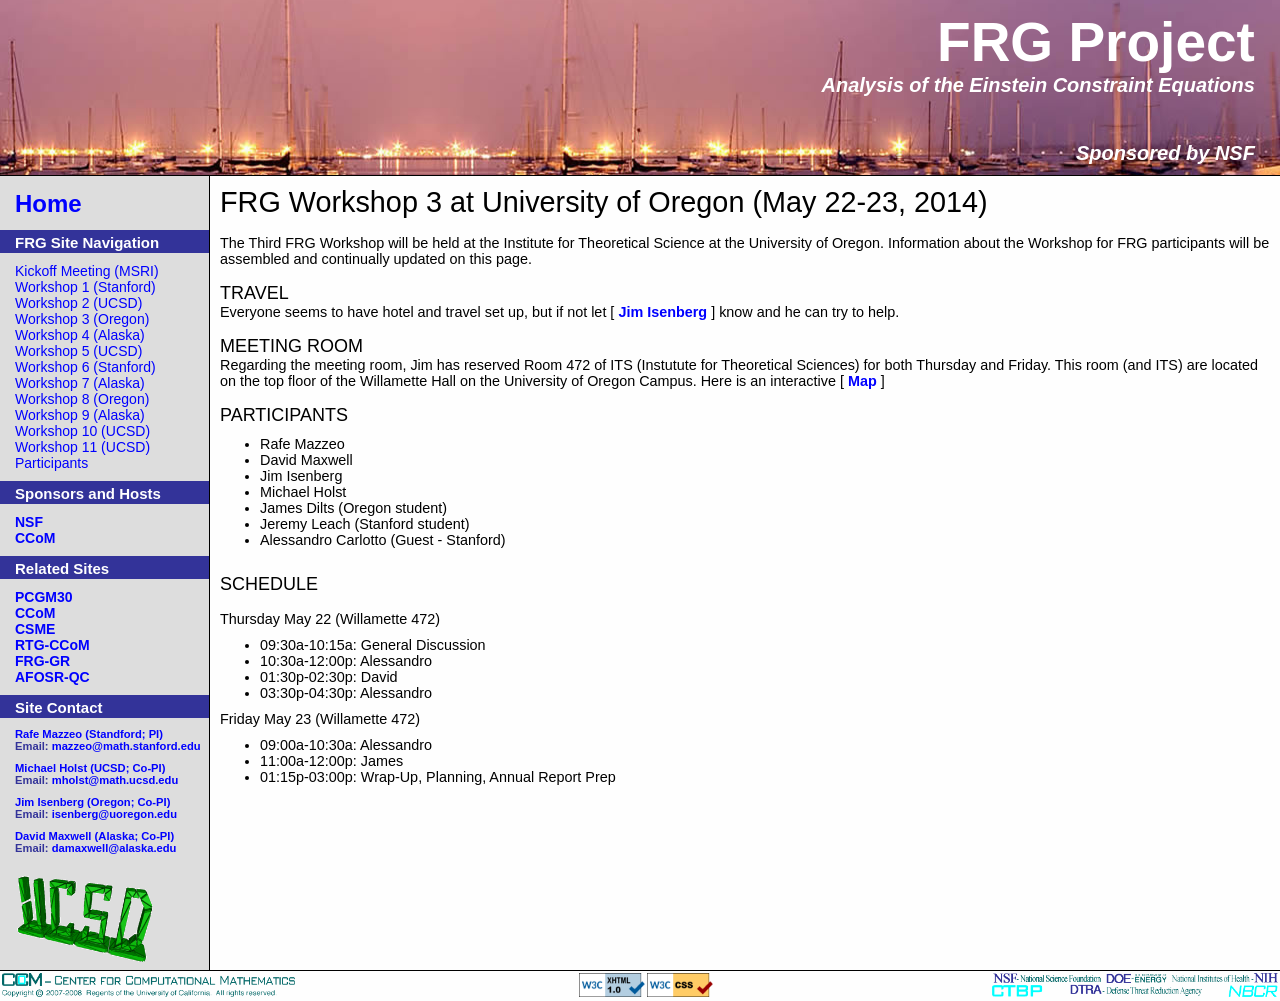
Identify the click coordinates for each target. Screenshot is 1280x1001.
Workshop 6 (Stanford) (85, 367)
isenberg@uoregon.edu (114, 814)
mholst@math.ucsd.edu (115, 780)
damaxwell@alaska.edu (114, 848)
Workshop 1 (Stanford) (85, 287)
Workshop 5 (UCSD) (78, 351)
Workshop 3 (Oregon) (82, 319)
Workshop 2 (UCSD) (78, 303)
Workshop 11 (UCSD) (82, 447)
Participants (51, 463)
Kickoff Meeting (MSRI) (87, 271)
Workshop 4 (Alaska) (80, 335)
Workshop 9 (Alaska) (80, 415)
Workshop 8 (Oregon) (82, 399)
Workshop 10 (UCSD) (82, 431)
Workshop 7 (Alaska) (80, 383)
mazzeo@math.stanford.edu (126, 746)
